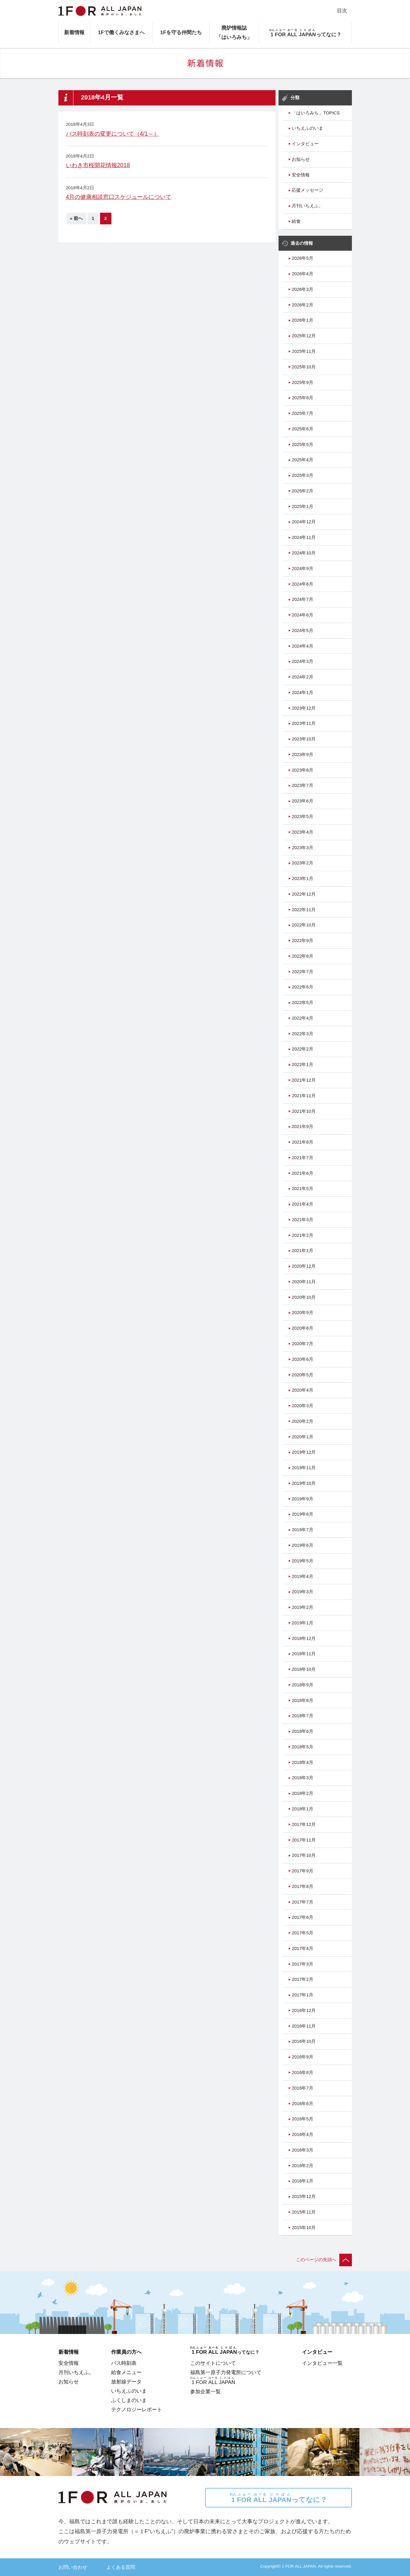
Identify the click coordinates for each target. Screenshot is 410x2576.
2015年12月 (304, 2196)
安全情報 (301, 175)
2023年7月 (302, 785)
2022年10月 (304, 925)
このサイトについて (213, 2363)
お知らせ (301, 159)
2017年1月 (302, 1995)
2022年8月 (302, 956)
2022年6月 (302, 987)
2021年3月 (302, 1219)
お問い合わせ (72, 2567)
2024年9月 (302, 568)
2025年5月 (302, 444)
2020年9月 (302, 1312)
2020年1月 (302, 1436)
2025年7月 (302, 413)
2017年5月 (302, 1933)
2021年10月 (304, 1111)
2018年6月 (302, 1731)
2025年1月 (302, 506)
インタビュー (305, 143)
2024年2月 (302, 677)
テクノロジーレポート (136, 2409)
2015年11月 (304, 2212)
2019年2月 (302, 1607)
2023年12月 (304, 708)
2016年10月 (304, 2041)
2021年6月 (302, 1173)
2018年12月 (304, 1638)
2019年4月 (302, 1576)
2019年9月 (302, 1498)
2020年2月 (302, 1421)
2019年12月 (304, 1452)
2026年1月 (302, 320)
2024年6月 (302, 615)
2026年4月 (302, 273)
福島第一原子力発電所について (225, 2372)
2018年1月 (302, 1808)
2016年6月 (302, 2103)
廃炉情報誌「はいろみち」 (234, 32)
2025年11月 (304, 351)
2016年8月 (302, 2072)
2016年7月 (302, 2088)
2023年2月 (302, 863)
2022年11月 (304, 909)
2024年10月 (304, 553)
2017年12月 (304, 1824)
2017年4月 (302, 1948)
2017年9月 (302, 1870)
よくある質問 (120, 2567)
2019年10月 (304, 1483)
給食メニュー (126, 2372)
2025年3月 (302, 475)
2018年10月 (304, 1669)
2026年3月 (302, 289)
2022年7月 (302, 971)
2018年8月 (302, 1700)
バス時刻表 (124, 2363)
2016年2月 (302, 2165)
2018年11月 (304, 1653)
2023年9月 (302, 754)
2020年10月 (304, 1297)
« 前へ (76, 218)
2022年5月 (302, 1002)
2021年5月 (302, 1188)
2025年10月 (304, 367)
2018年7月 (302, 1715)
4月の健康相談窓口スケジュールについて (119, 196)
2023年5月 (302, 816)
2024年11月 (304, 537)
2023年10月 (304, 739)
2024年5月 (302, 630)
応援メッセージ (307, 190)
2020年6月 (302, 1359)
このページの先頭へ (324, 2259)
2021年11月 (304, 1095)
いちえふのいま (307, 128)
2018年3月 (302, 1777)
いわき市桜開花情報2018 (98, 165)
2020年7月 (302, 1343)
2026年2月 (302, 305)
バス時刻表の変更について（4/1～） (112, 133)
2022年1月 (302, 1064)
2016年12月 (304, 2010)
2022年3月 (302, 1033)
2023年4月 (302, 832)
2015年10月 (304, 2227)
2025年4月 (302, 459)
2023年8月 (302, 770)
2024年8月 (302, 584)
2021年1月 (302, 1250)
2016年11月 (304, 2026)
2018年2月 (302, 1793)
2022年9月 (302, 940)
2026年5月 (302, 258)
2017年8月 (302, 1886)
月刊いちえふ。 (307, 205)
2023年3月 (302, 847)
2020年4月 (302, 1390)
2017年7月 (302, 1902)
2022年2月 (302, 1049)
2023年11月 (304, 723)
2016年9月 (302, 2057)
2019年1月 (302, 1622)
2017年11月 (304, 1840)
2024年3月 (302, 661)
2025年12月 (304, 335)
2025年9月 (302, 382)
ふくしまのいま (129, 2400)
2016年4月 (302, 2134)
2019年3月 (302, 1591)
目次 (342, 10)
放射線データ (126, 2382)
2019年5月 (302, 1560)
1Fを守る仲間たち (181, 32)
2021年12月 (304, 1080)
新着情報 (74, 32)
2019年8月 (302, 1514)
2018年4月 (302, 1762)
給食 (296, 221)
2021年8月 (302, 1142)
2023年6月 (302, 801)
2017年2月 (302, 1979)
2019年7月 (302, 1529)
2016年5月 (302, 2119)
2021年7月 (302, 1157)
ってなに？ (278, 2498)
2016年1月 (302, 2181)
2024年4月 (302, 646)
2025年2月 (302, 491)
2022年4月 (302, 1018)
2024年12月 (304, 521)
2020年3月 (302, 1405)
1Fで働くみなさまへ (121, 32)
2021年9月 (302, 1126)
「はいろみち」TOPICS (316, 113)
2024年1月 (302, 692)
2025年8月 (302, 397)
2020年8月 (302, 1328)
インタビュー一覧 (322, 2363)
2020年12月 (304, 1266)
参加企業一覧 (205, 2391)
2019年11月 (304, 1467)
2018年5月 (302, 1746)
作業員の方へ (126, 2352)
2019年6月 (302, 1545)
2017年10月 (304, 1855)
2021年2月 (302, 1235)
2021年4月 (302, 1204)
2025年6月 (302, 429)
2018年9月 (302, 1684)
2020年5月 (302, 1374)
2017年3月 (302, 1964)
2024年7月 (302, 599)
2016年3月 (302, 2150)
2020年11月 (304, 1281)
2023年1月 (302, 878)
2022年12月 (304, 894)
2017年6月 (302, 1917)
